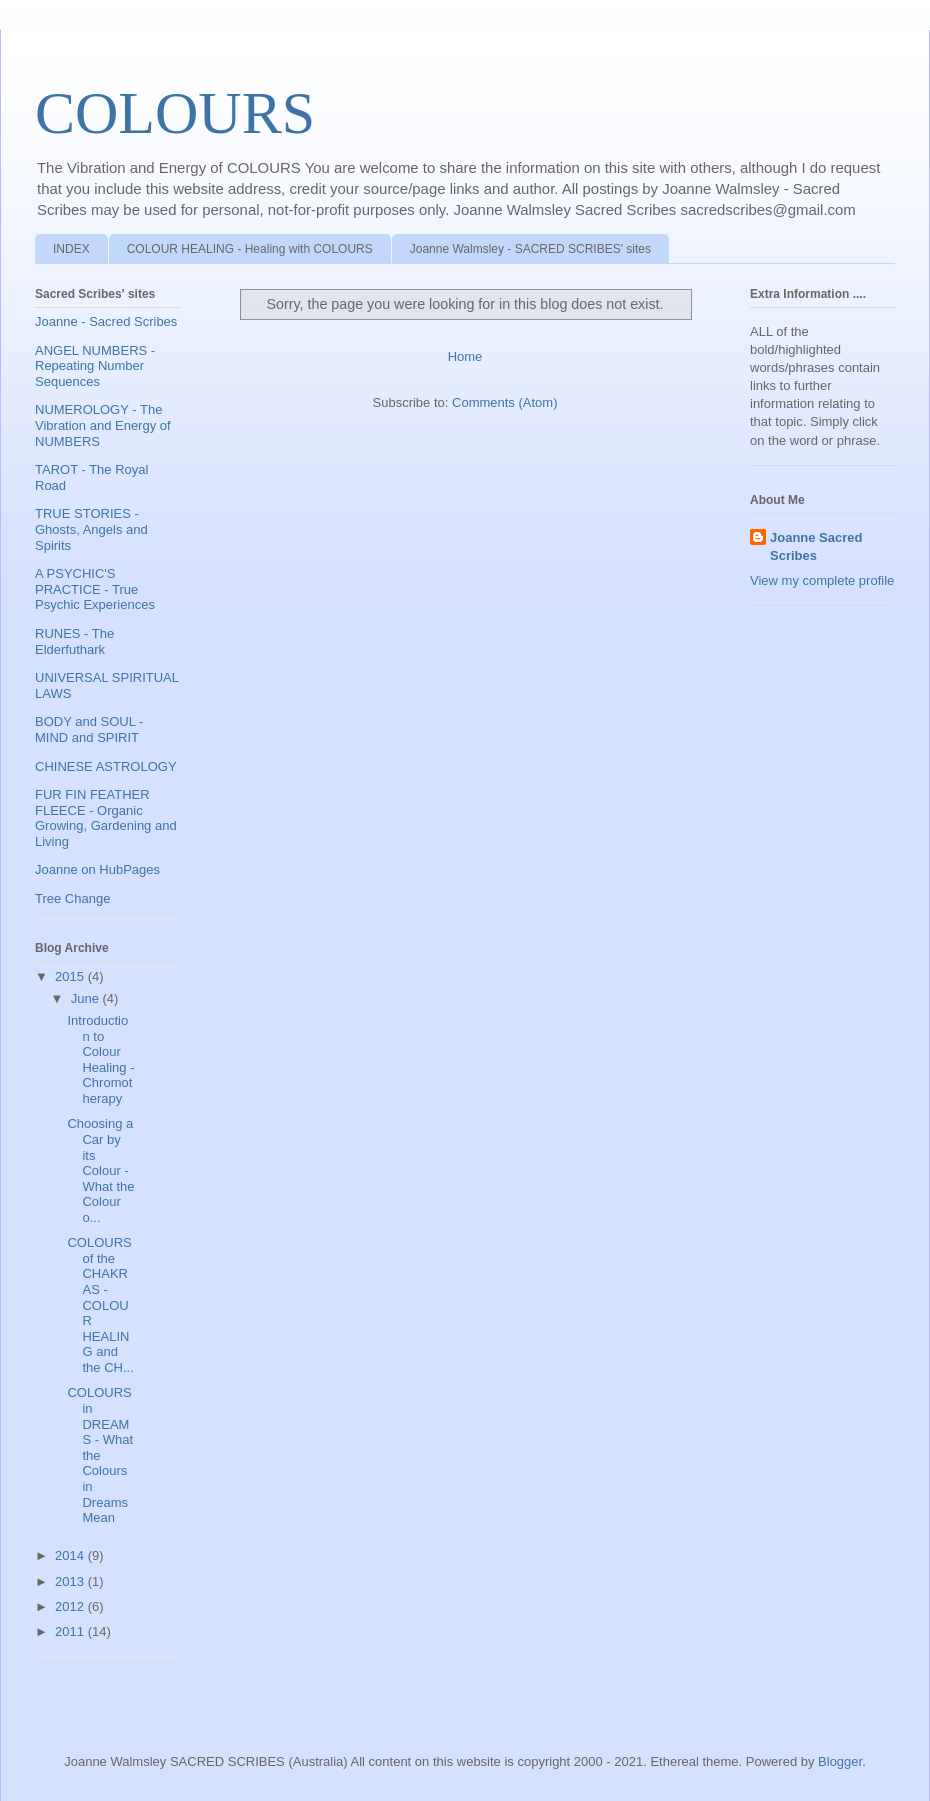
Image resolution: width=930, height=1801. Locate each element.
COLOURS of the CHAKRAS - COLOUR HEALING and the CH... (100, 1305)
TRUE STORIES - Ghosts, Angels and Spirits (91, 529)
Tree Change (72, 898)
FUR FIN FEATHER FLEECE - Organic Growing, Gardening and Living (106, 818)
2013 (71, 1581)
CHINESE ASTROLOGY (106, 766)
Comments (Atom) (504, 402)
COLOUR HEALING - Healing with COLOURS (250, 249)
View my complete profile (822, 580)
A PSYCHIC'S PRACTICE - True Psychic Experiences (95, 589)
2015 (71, 976)
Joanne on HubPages (97, 869)
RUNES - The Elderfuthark (74, 641)
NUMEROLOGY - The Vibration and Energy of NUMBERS (103, 425)
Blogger (840, 1761)
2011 (71, 1631)
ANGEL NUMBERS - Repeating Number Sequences (95, 366)
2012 (71, 1606)
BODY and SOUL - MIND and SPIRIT (89, 729)
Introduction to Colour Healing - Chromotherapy (100, 1059)
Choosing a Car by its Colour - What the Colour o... (100, 1170)
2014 (71, 1555)
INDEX (71, 249)
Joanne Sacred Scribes (816, 546)
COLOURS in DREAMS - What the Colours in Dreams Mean (100, 1455)
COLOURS (175, 113)
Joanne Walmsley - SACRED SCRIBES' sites (530, 249)
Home (465, 356)
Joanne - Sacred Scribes (106, 321)
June (87, 998)
